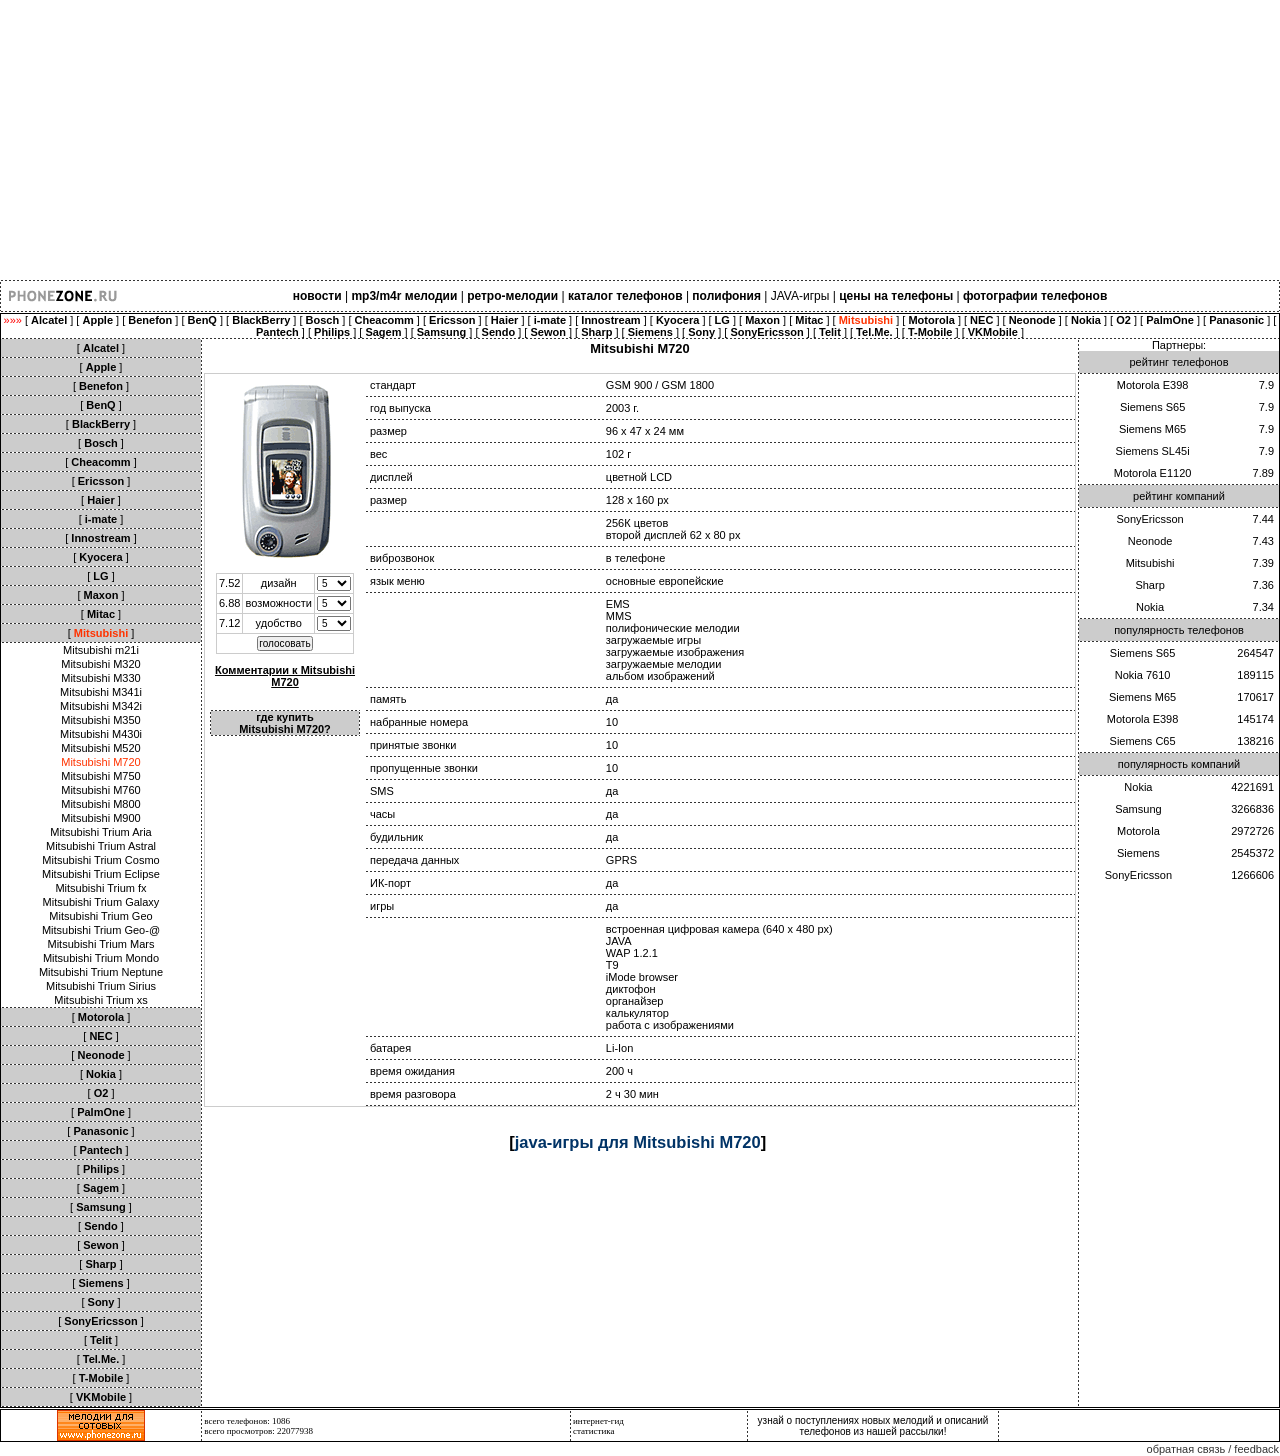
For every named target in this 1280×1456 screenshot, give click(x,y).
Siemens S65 (1152, 407)
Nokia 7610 (1143, 675)
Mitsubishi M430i (101, 734)
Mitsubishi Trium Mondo (101, 958)
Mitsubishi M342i (101, 706)
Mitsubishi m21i (101, 650)
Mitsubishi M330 (100, 678)
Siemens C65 (1143, 741)
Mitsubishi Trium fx (100, 888)
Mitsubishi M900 (100, 818)
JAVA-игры (800, 296)
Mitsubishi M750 (100, 776)
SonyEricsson (1149, 519)
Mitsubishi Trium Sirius (101, 986)
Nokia (1150, 607)
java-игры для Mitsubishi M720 (638, 1142)
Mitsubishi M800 (100, 804)
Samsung (1138, 809)
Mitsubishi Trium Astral (101, 846)
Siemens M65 (1152, 429)
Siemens (1138, 853)
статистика (594, 1431)
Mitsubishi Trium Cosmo (100, 860)
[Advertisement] (600, 140)
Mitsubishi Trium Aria (100, 832)
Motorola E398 (1153, 385)
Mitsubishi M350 (100, 720)
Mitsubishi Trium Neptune (101, 972)
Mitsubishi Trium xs (101, 1000)
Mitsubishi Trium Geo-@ (101, 930)
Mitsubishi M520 (100, 748)
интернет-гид (598, 1421)
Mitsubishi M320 (100, 664)
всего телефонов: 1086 (247, 1421)
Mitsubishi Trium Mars (101, 944)
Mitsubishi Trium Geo (100, 916)
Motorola (1138, 831)
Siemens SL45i (1153, 451)
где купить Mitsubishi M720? (285, 723)
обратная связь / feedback (1213, 1449)
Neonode (1150, 541)
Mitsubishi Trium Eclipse (101, 874)
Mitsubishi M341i (101, 692)
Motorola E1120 (1153, 473)
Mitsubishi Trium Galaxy (101, 902)
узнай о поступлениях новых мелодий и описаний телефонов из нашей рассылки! (873, 1426)
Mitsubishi (1150, 563)
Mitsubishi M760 (100, 790)
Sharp (1149, 585)
